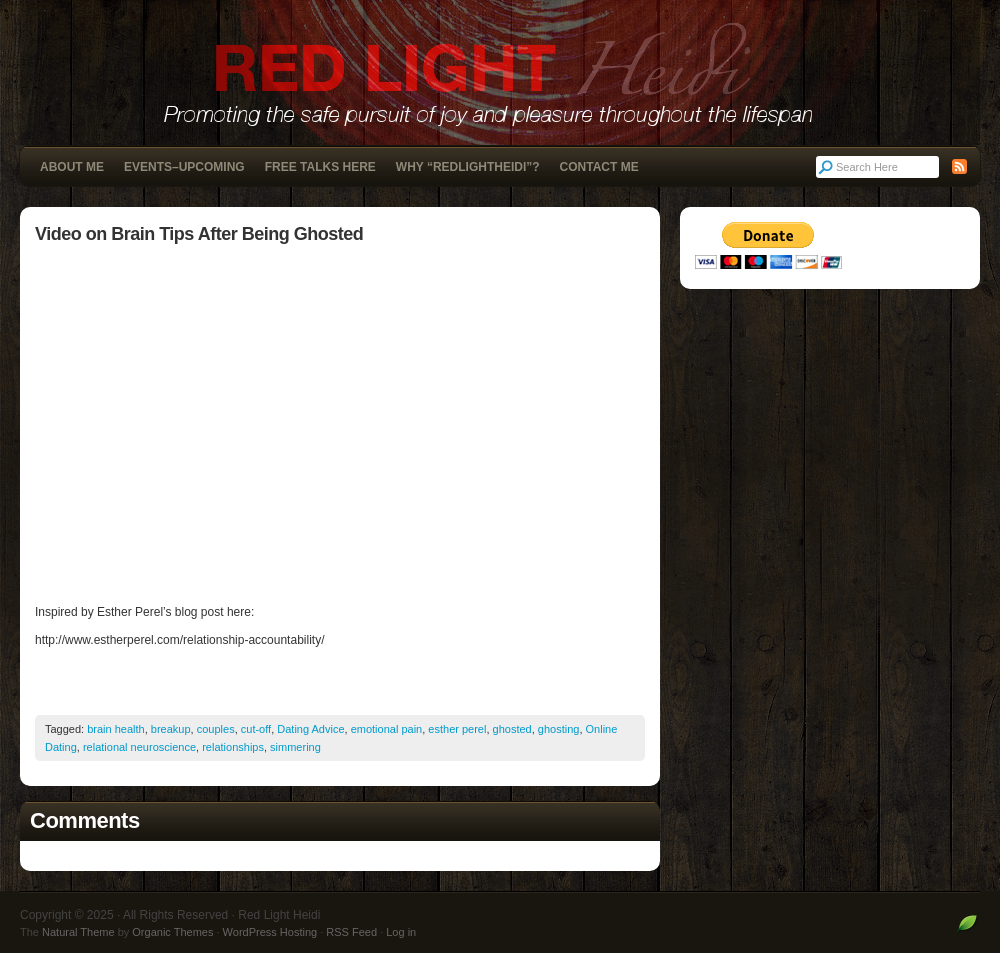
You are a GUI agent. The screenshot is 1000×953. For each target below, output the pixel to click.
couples (216, 729)
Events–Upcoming (184, 167)
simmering (295, 747)
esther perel (457, 729)
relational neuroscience (139, 747)
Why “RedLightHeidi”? (468, 167)
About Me (72, 167)
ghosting (559, 729)
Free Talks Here (320, 167)
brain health (116, 729)
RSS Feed (351, 932)
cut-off (256, 729)
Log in (401, 932)
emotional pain (387, 729)
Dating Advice (310, 729)
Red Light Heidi (500, 72)
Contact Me (599, 167)
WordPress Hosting (270, 932)
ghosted (512, 729)
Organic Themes (172, 932)
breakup (171, 729)
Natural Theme (78, 932)
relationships (233, 747)
